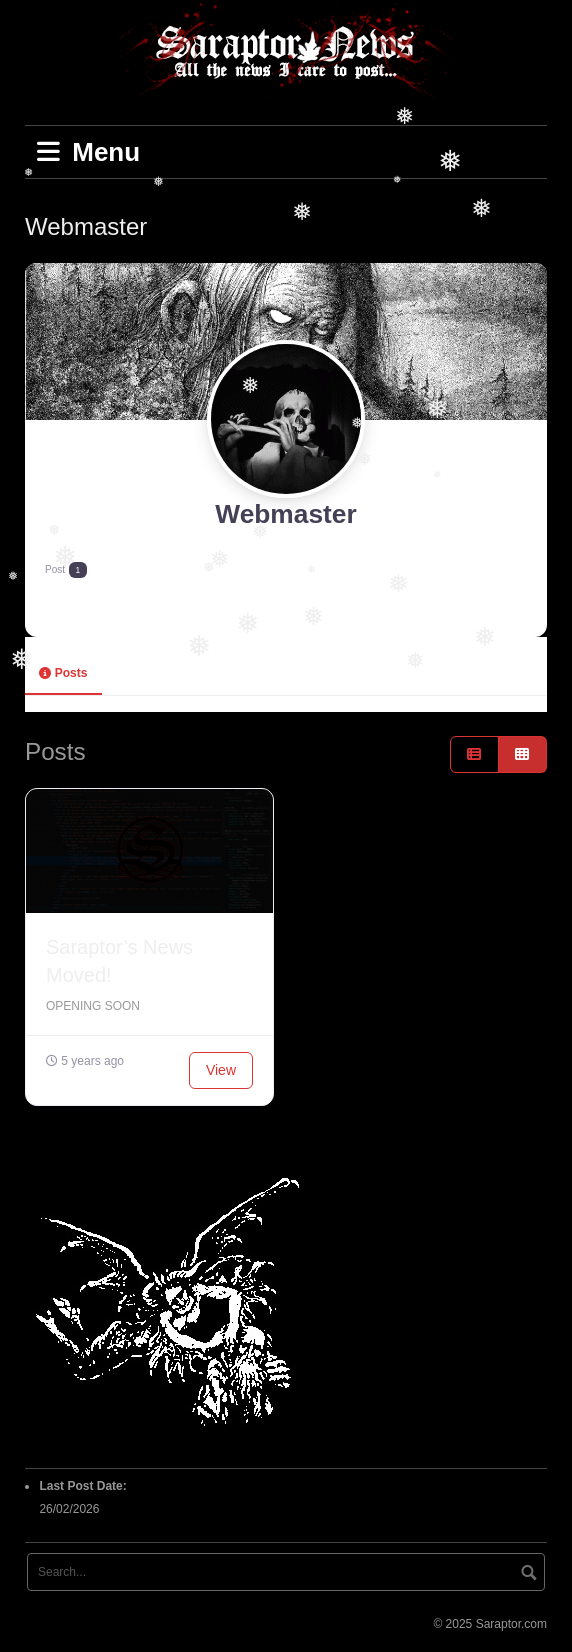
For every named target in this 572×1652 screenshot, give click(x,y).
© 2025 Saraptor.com (490, 1624)
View (221, 1070)
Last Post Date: (84, 1486)
